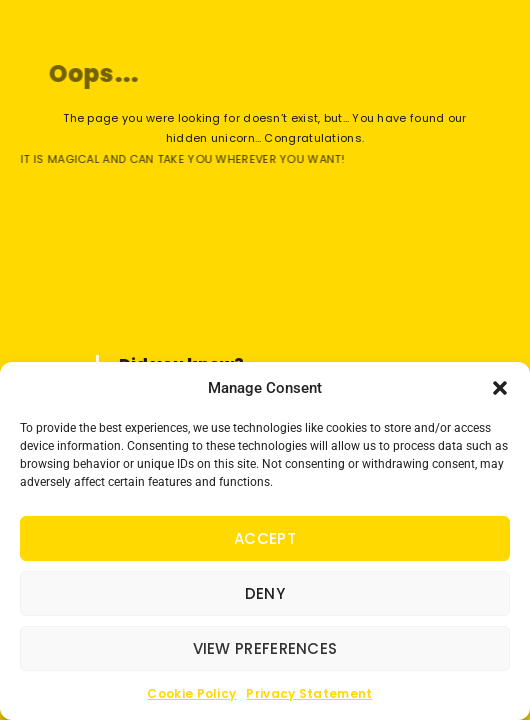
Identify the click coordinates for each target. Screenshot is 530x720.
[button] (500, 388)
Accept (265, 538)
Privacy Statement (309, 693)
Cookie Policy (191, 693)
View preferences (265, 648)
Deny (265, 593)
